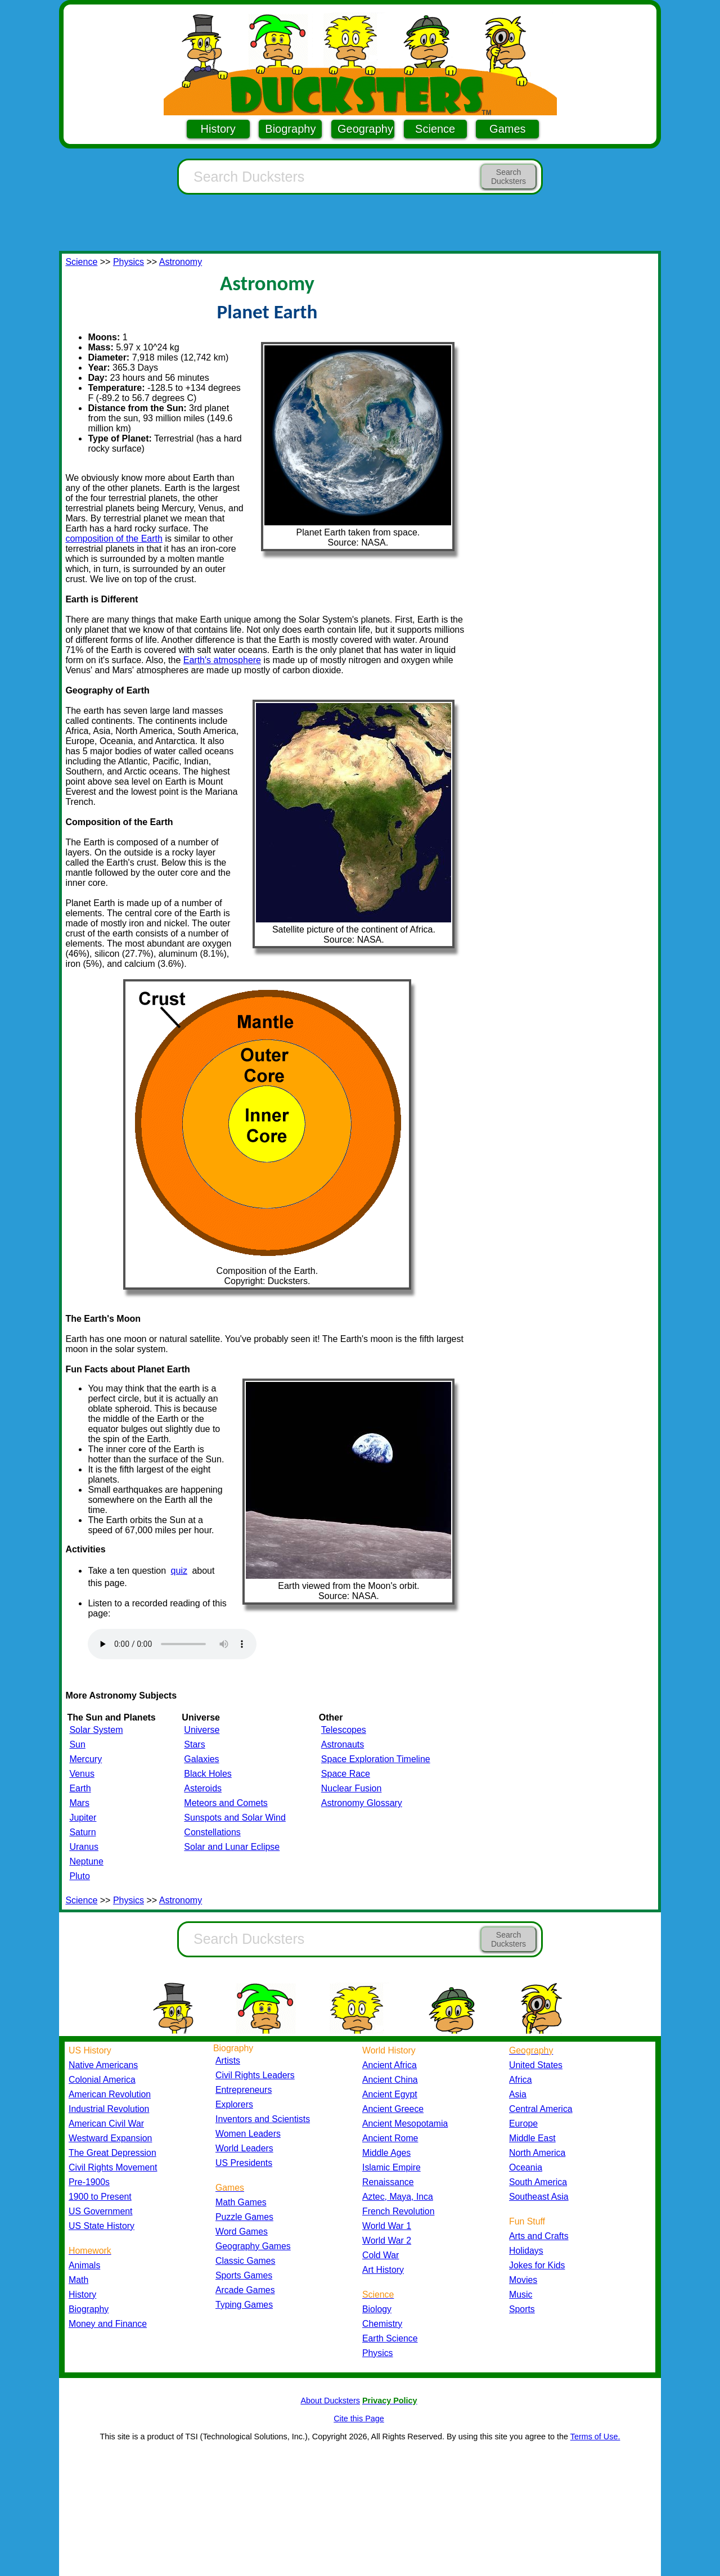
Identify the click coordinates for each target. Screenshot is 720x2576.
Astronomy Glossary (361, 1803)
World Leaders (244, 2148)
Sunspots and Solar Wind (235, 1817)
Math (78, 2280)
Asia (517, 2094)
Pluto (79, 1876)
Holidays (526, 2250)
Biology (377, 2309)
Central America (541, 2109)
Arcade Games (245, 2290)
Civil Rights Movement (113, 2167)
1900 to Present (100, 2196)
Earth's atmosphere (222, 660)
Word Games (241, 2231)
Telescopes (343, 1730)
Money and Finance (108, 2324)
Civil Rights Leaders (255, 2075)
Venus (81, 1773)
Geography (365, 129)
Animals (84, 2265)
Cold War (380, 2255)
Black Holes (207, 1773)
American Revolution (110, 2094)
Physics (128, 262)
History (218, 129)
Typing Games (244, 2304)
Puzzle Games (244, 2217)
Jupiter (82, 1817)
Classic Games (245, 2261)
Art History (383, 2270)
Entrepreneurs (243, 2090)
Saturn (82, 1832)
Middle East (532, 2138)
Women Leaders (248, 2133)
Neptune (86, 1861)
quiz (179, 1570)
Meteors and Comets (226, 1803)
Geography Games (253, 2246)
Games (507, 129)
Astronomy (180, 262)
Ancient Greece (393, 2109)
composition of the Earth (114, 538)
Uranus (83, 1847)
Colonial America (102, 2079)
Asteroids (203, 1788)
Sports (522, 2309)
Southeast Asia (539, 2196)
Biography (290, 129)
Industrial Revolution (109, 2109)
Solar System (96, 1730)
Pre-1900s (89, 2182)
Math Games (241, 2202)
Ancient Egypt (389, 2094)
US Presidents (243, 2163)
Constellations (212, 1832)
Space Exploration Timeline (375, 1759)
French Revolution (398, 2211)
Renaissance (388, 2182)
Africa (520, 2079)
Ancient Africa (389, 2065)
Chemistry (382, 2324)
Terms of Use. (595, 2436)
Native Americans (103, 2065)
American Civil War (106, 2123)
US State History (101, 2226)
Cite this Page (359, 2418)
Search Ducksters (508, 177)
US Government (100, 2211)
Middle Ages (386, 2153)
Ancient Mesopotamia (405, 2123)
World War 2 (386, 2240)
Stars (194, 1744)
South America (538, 2182)
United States (535, 2065)
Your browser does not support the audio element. (172, 1644)
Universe (201, 1730)
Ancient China (390, 2079)
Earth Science (390, 2338)
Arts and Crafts (539, 2236)
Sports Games (243, 2275)
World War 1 (386, 2226)
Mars (79, 1803)
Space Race (345, 1773)
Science (435, 129)
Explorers (234, 2104)
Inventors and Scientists (262, 2119)
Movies (523, 2280)
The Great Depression (112, 2153)
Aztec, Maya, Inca (397, 2196)
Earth (80, 1788)
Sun (77, 1744)
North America (537, 2153)
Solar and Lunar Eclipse (232, 1847)
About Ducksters (330, 2400)
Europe (523, 2123)
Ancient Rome (390, 2138)
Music (520, 2294)
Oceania (525, 2167)
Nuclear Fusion (351, 1788)
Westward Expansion (110, 2138)
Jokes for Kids (537, 2265)
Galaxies (201, 1759)
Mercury (85, 1759)
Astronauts (342, 1744)
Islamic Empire (391, 2167)
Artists (227, 2060)
